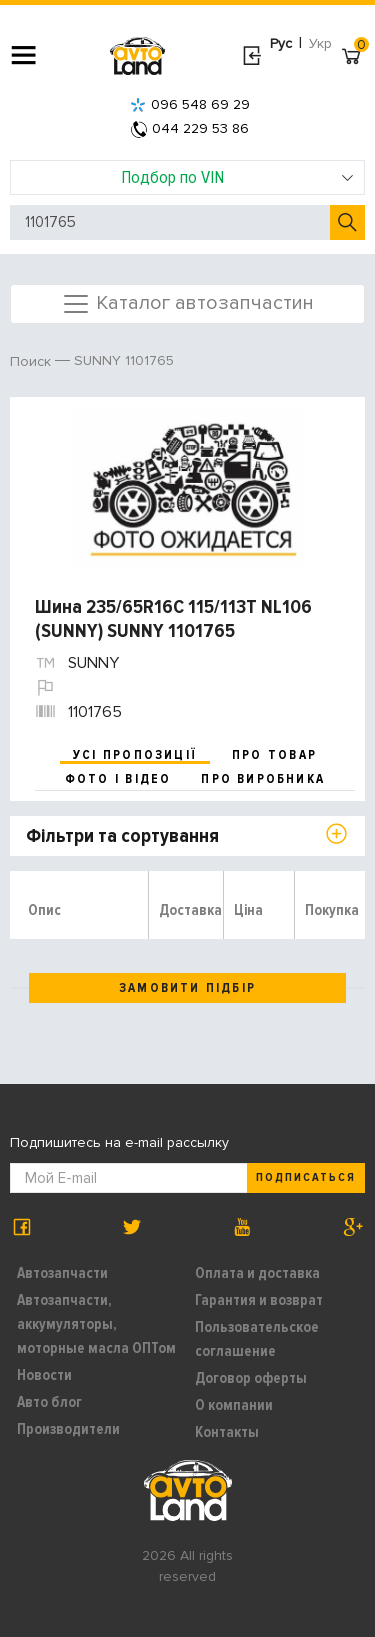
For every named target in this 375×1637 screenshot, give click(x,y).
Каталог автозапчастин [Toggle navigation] (187, 304)
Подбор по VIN (237, 177)
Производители (68, 1429)
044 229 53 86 (190, 128)
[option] (190, 487)
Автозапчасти (62, 1273)
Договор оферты (251, 1378)
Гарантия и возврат (259, 1300)
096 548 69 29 (190, 104)
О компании (234, 1405)
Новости (44, 1375)
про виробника (263, 779)
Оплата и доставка (257, 1273)
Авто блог (49, 1402)
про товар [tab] (274, 755)
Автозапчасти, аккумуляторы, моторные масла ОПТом (96, 1324)
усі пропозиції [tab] (135, 755)
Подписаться (306, 1177)
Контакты (227, 1432)
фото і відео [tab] (118, 779)
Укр (320, 43)
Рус (281, 43)
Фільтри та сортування (122, 836)
